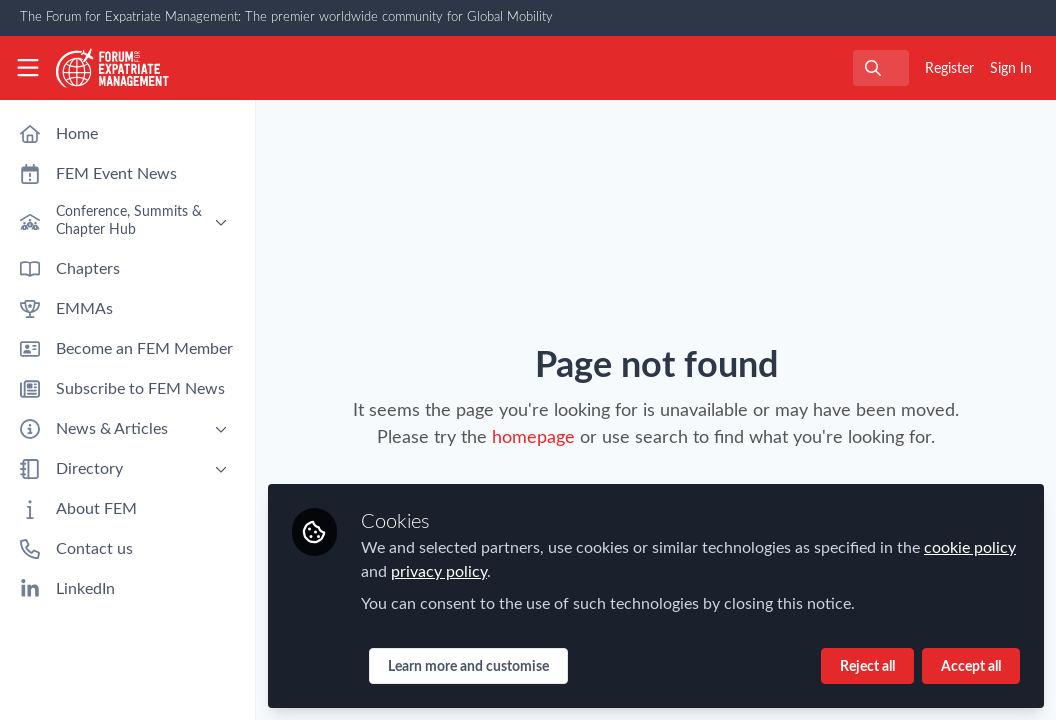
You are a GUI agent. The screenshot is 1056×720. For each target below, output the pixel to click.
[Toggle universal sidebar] (28, 68)
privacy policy (439, 572)
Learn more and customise (468, 667)
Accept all (971, 667)
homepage (533, 438)
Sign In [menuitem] (1011, 69)
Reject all (867, 667)
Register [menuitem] (949, 69)
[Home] (113, 68)
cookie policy (970, 548)
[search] (881, 68)
